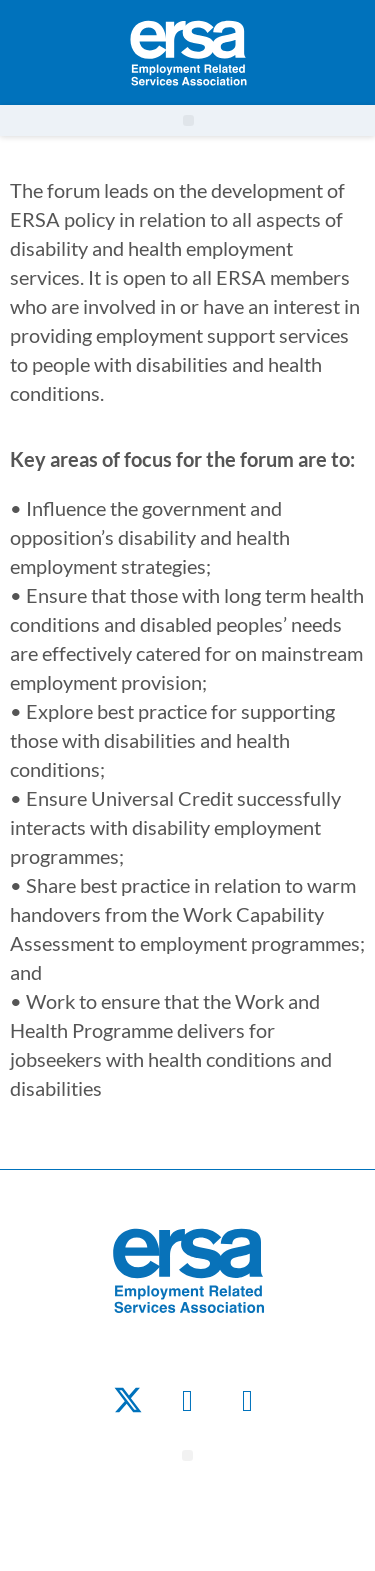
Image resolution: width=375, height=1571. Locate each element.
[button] (188, 120)
